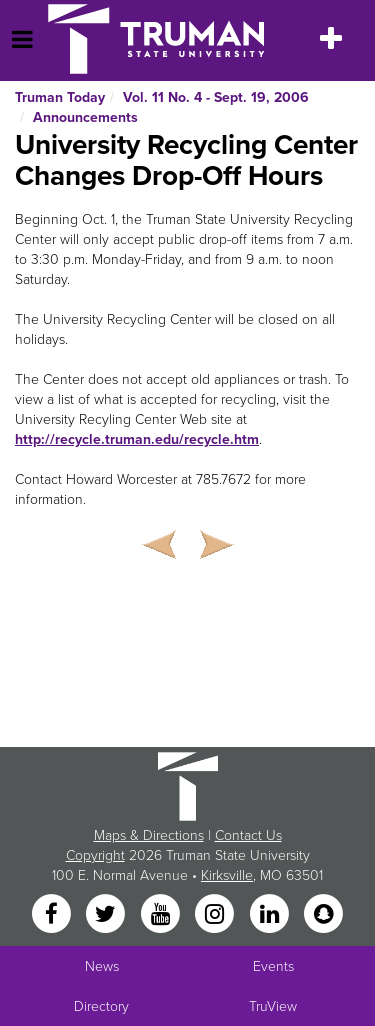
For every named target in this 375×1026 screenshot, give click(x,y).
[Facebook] (53, 914)
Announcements (85, 117)
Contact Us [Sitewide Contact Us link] (248, 835)
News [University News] (102, 966)
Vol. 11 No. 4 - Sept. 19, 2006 (216, 97)
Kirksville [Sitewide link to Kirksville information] (227, 875)
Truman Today (60, 97)
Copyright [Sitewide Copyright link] (95, 855)
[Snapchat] (323, 914)
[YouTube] (162, 914)
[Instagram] (217, 914)
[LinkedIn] (271, 914)
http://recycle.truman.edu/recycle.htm (137, 439)
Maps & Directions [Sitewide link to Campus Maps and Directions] (149, 835)
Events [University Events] (273, 966)
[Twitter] (108, 914)
